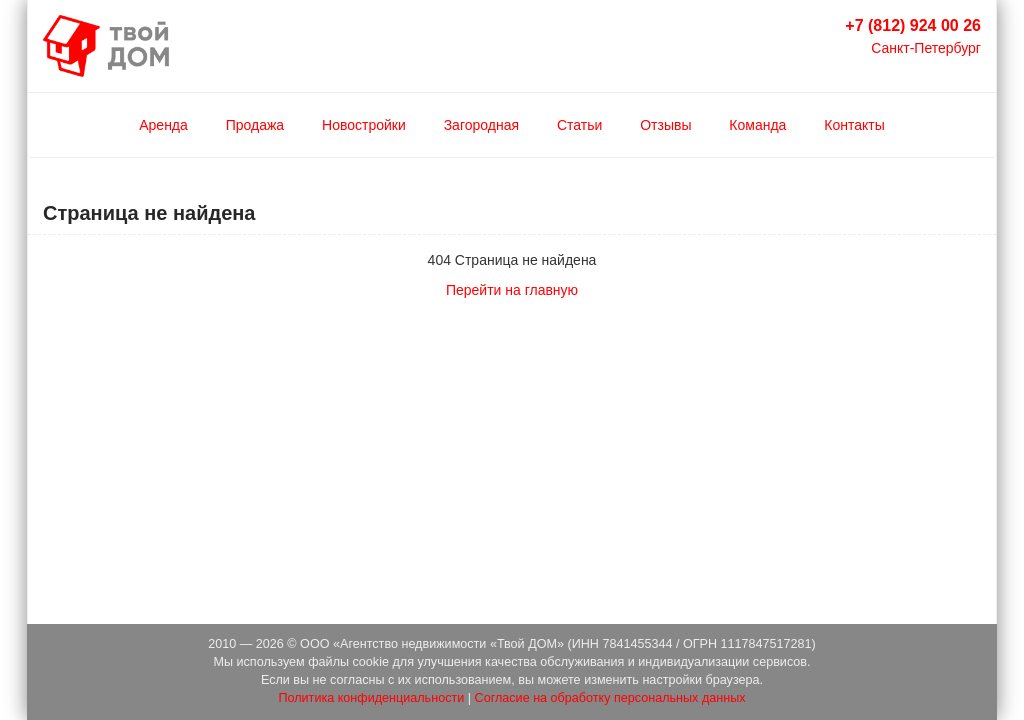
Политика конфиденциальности (371, 698)
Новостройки (364, 125)
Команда (757, 125)
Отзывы (665, 125)
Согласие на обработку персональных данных (610, 698)
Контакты (854, 125)
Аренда (163, 125)
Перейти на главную (512, 290)
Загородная (481, 125)
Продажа (255, 125)
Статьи (579, 125)
